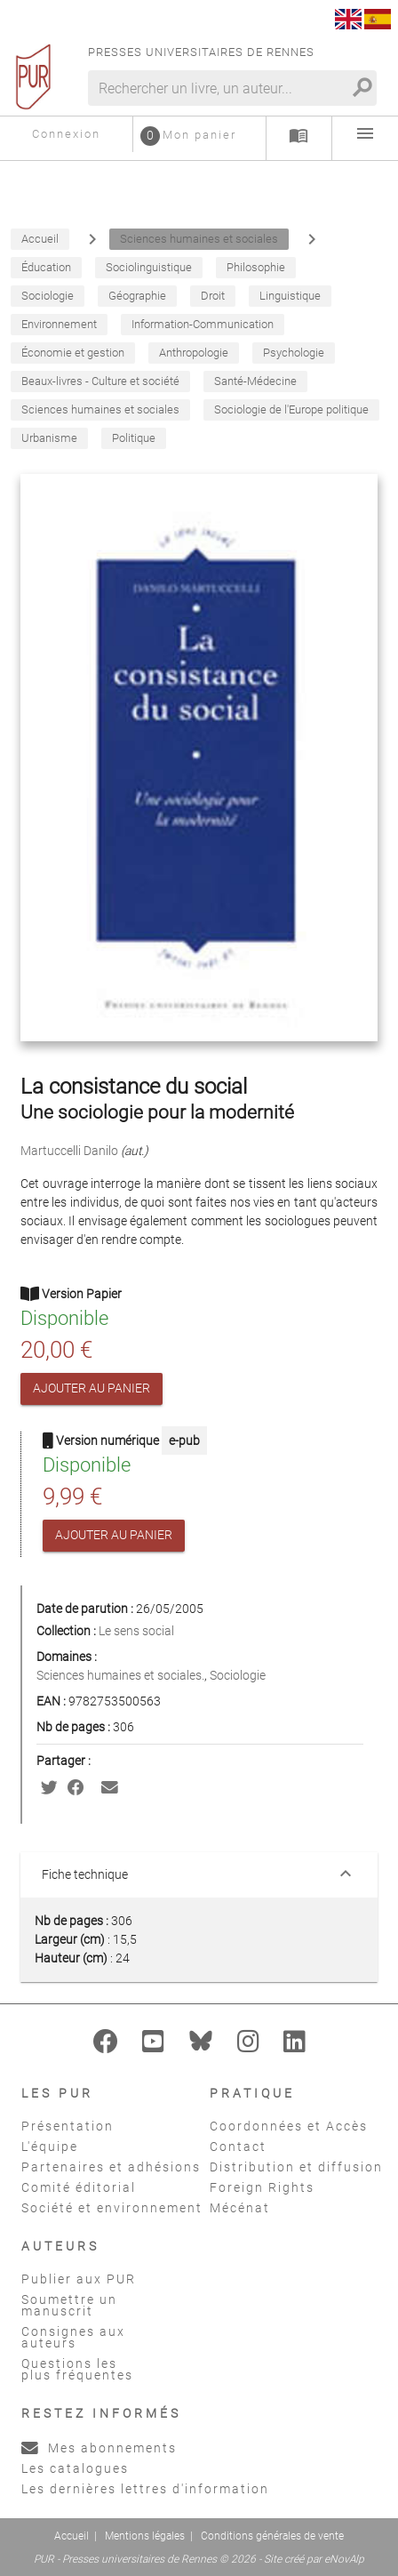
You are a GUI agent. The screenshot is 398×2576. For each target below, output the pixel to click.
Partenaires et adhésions (111, 2167)
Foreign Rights (262, 2187)
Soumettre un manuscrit (69, 2305)
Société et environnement (112, 2208)
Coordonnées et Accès (289, 2126)
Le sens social (136, 1631)
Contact (238, 2146)
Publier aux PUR (78, 2279)
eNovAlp (344, 2559)
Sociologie (238, 1675)
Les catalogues (75, 2468)
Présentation (67, 2126)
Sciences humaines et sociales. (120, 1675)
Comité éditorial (78, 2187)
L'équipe (49, 2146)
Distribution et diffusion (296, 2167)
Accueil (71, 2536)
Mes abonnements (99, 2448)
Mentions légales (145, 2536)
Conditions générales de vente (272, 2536)
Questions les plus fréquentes (77, 2369)
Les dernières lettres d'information (145, 2489)
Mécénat (240, 2208)
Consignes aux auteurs (73, 2337)
